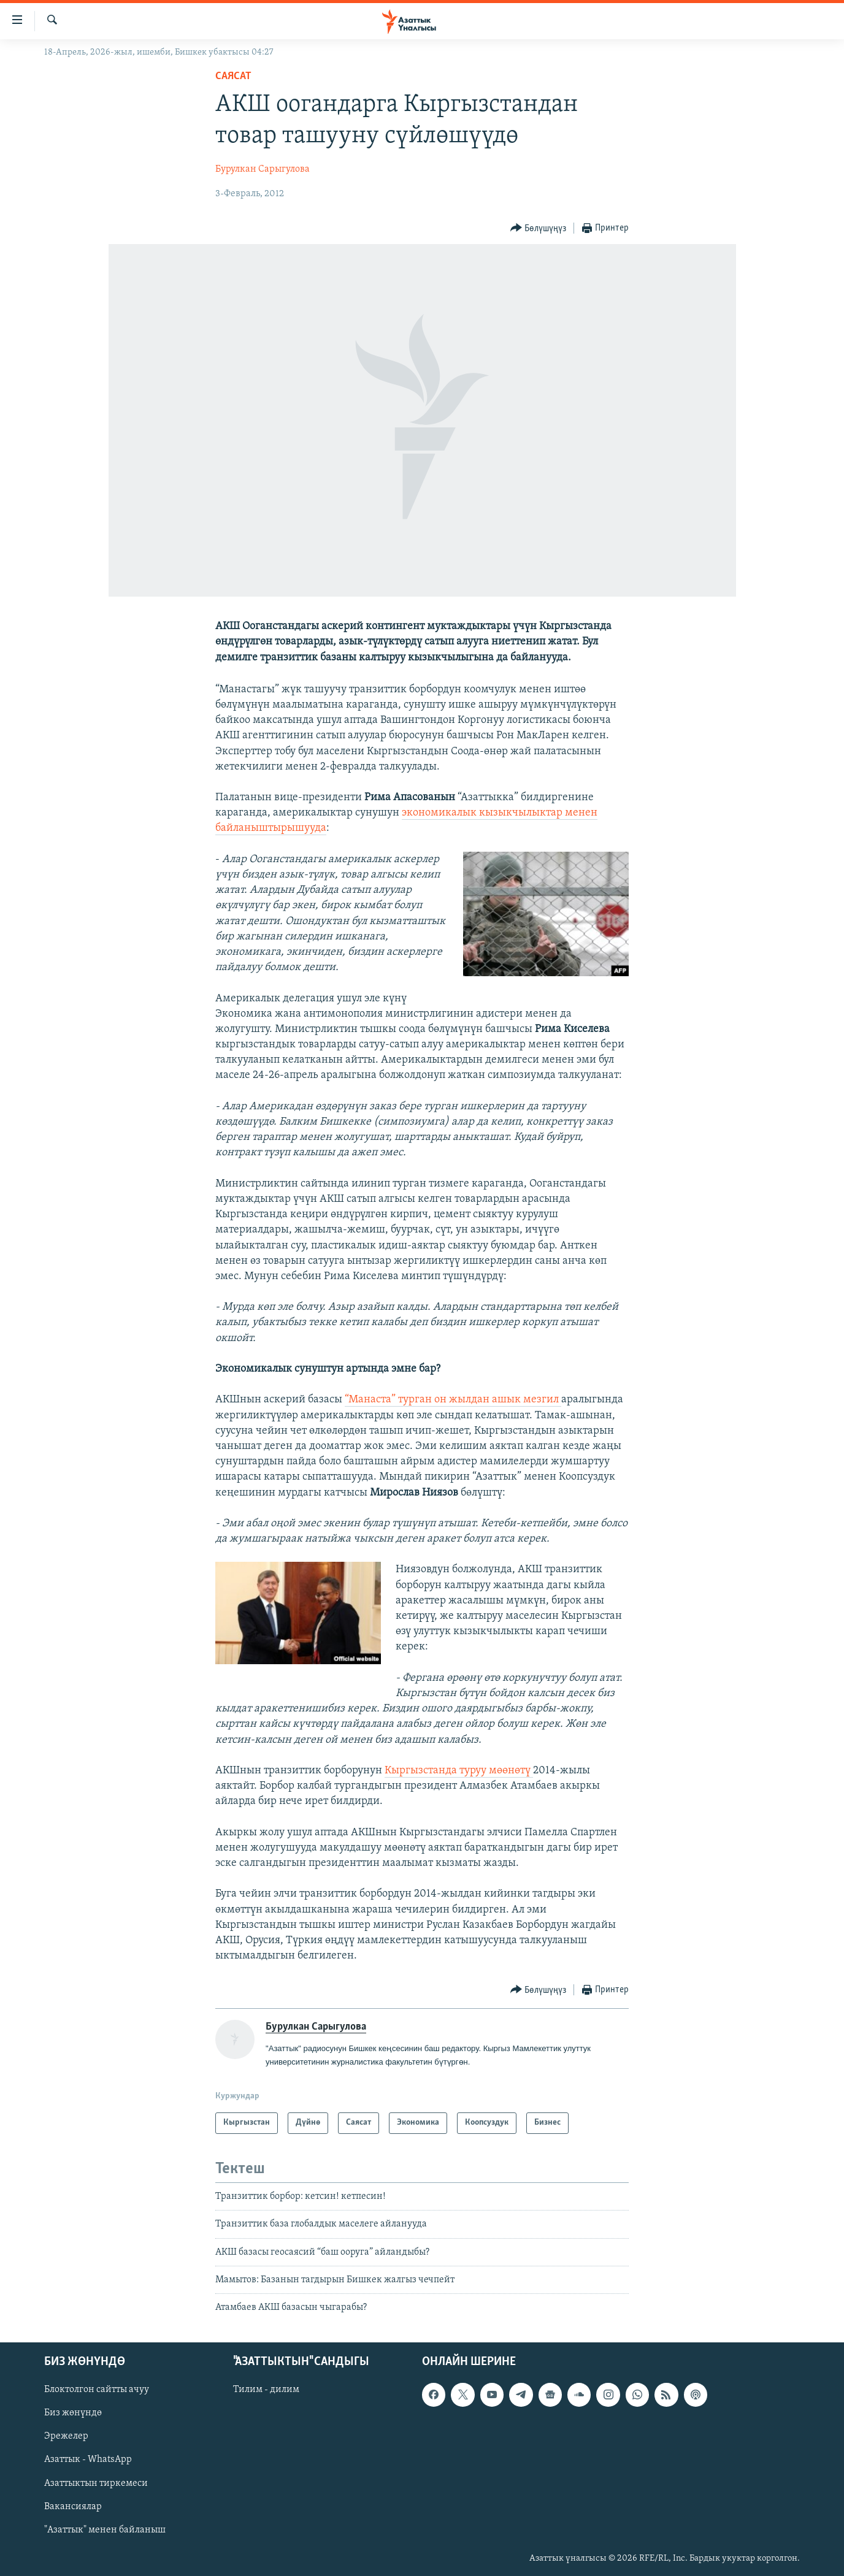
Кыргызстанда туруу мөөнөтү (459, 1770)
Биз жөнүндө (73, 2413)
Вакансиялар (73, 2506)
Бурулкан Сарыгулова (262, 169)
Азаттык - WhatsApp (88, 2459)
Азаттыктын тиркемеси (96, 2483)
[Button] (538, 228)
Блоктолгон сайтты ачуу (96, 2389)
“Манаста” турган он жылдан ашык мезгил (453, 1399)
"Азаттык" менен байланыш (105, 2529)
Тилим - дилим (266, 2389)
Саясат (233, 76)
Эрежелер (66, 2436)
